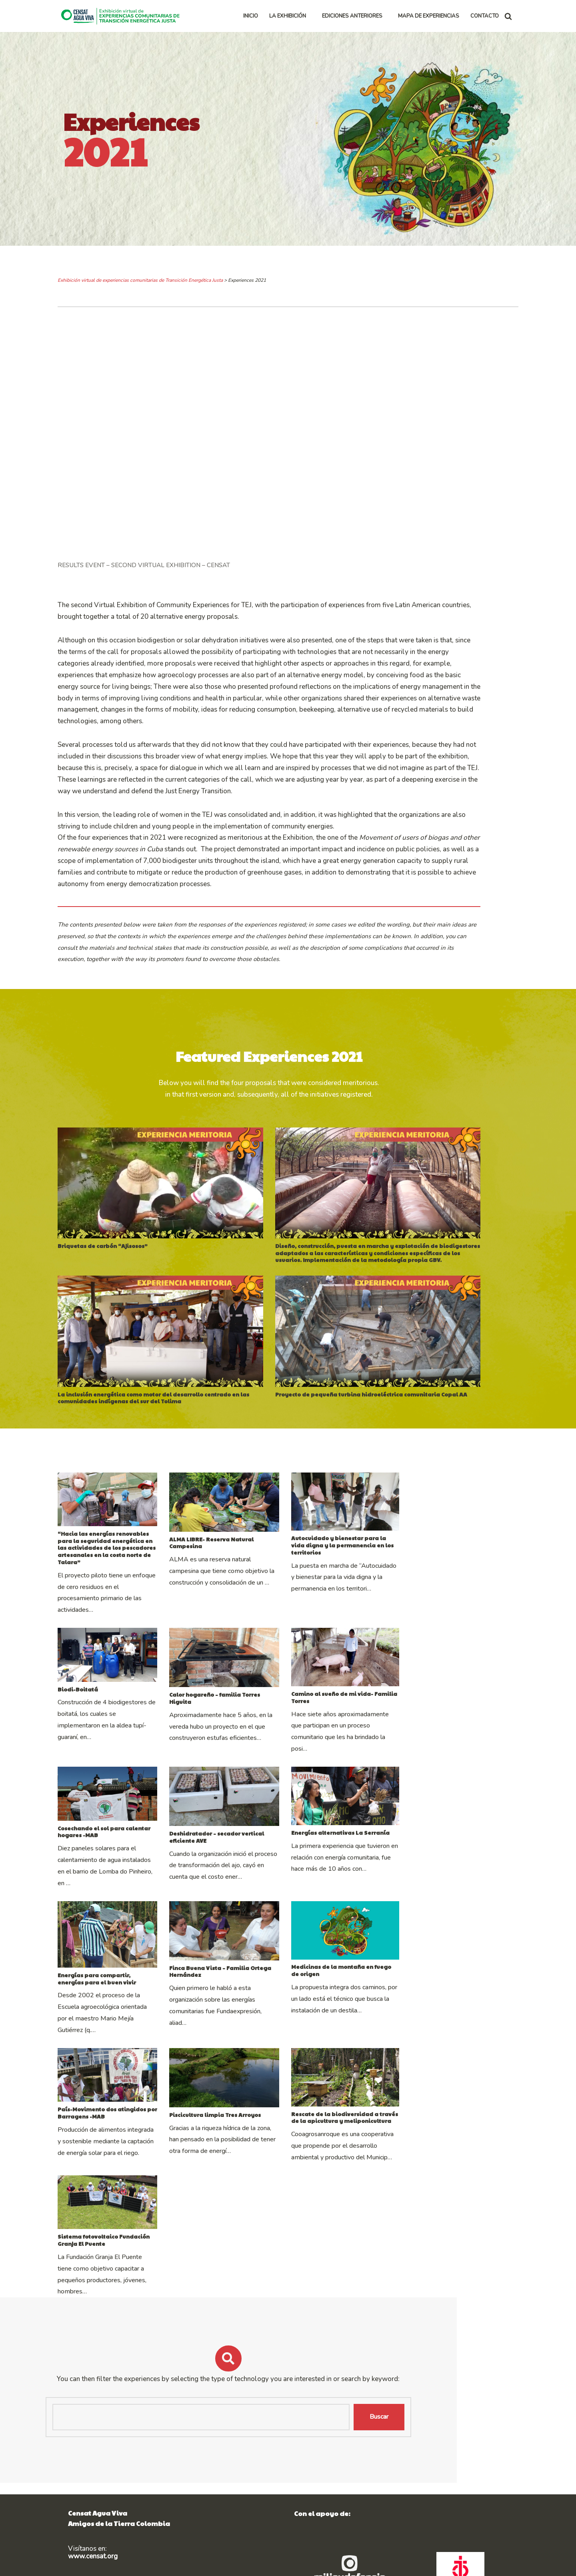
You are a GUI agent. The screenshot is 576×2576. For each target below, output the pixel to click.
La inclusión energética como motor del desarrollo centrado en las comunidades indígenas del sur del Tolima (156, 1427)
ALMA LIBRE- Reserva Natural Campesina (268, 1589)
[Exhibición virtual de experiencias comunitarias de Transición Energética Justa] (122, 16)
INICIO (250, 16)
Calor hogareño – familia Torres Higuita (267, 1746)
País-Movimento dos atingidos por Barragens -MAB (127, 2185)
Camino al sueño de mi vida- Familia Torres (434, 1745)
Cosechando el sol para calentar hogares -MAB (126, 1878)
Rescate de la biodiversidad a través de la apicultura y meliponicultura (432, 2189)
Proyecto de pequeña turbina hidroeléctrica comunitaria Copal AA (392, 1423)
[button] (309, 16)
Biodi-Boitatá (78, 1741)
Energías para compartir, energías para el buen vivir (119, 2041)
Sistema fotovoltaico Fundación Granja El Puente (119, 2333)
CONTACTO (484, 16)
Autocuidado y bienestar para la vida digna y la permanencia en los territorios (441, 1592)
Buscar (486, 2509)
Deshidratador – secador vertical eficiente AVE (277, 1883)
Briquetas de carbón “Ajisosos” (103, 1266)
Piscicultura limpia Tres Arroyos (255, 2187)
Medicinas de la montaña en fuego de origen (436, 2024)
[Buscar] (508, 16)
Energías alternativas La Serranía (420, 1882)
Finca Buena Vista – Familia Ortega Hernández (277, 2025)
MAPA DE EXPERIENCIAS (428, 16)
